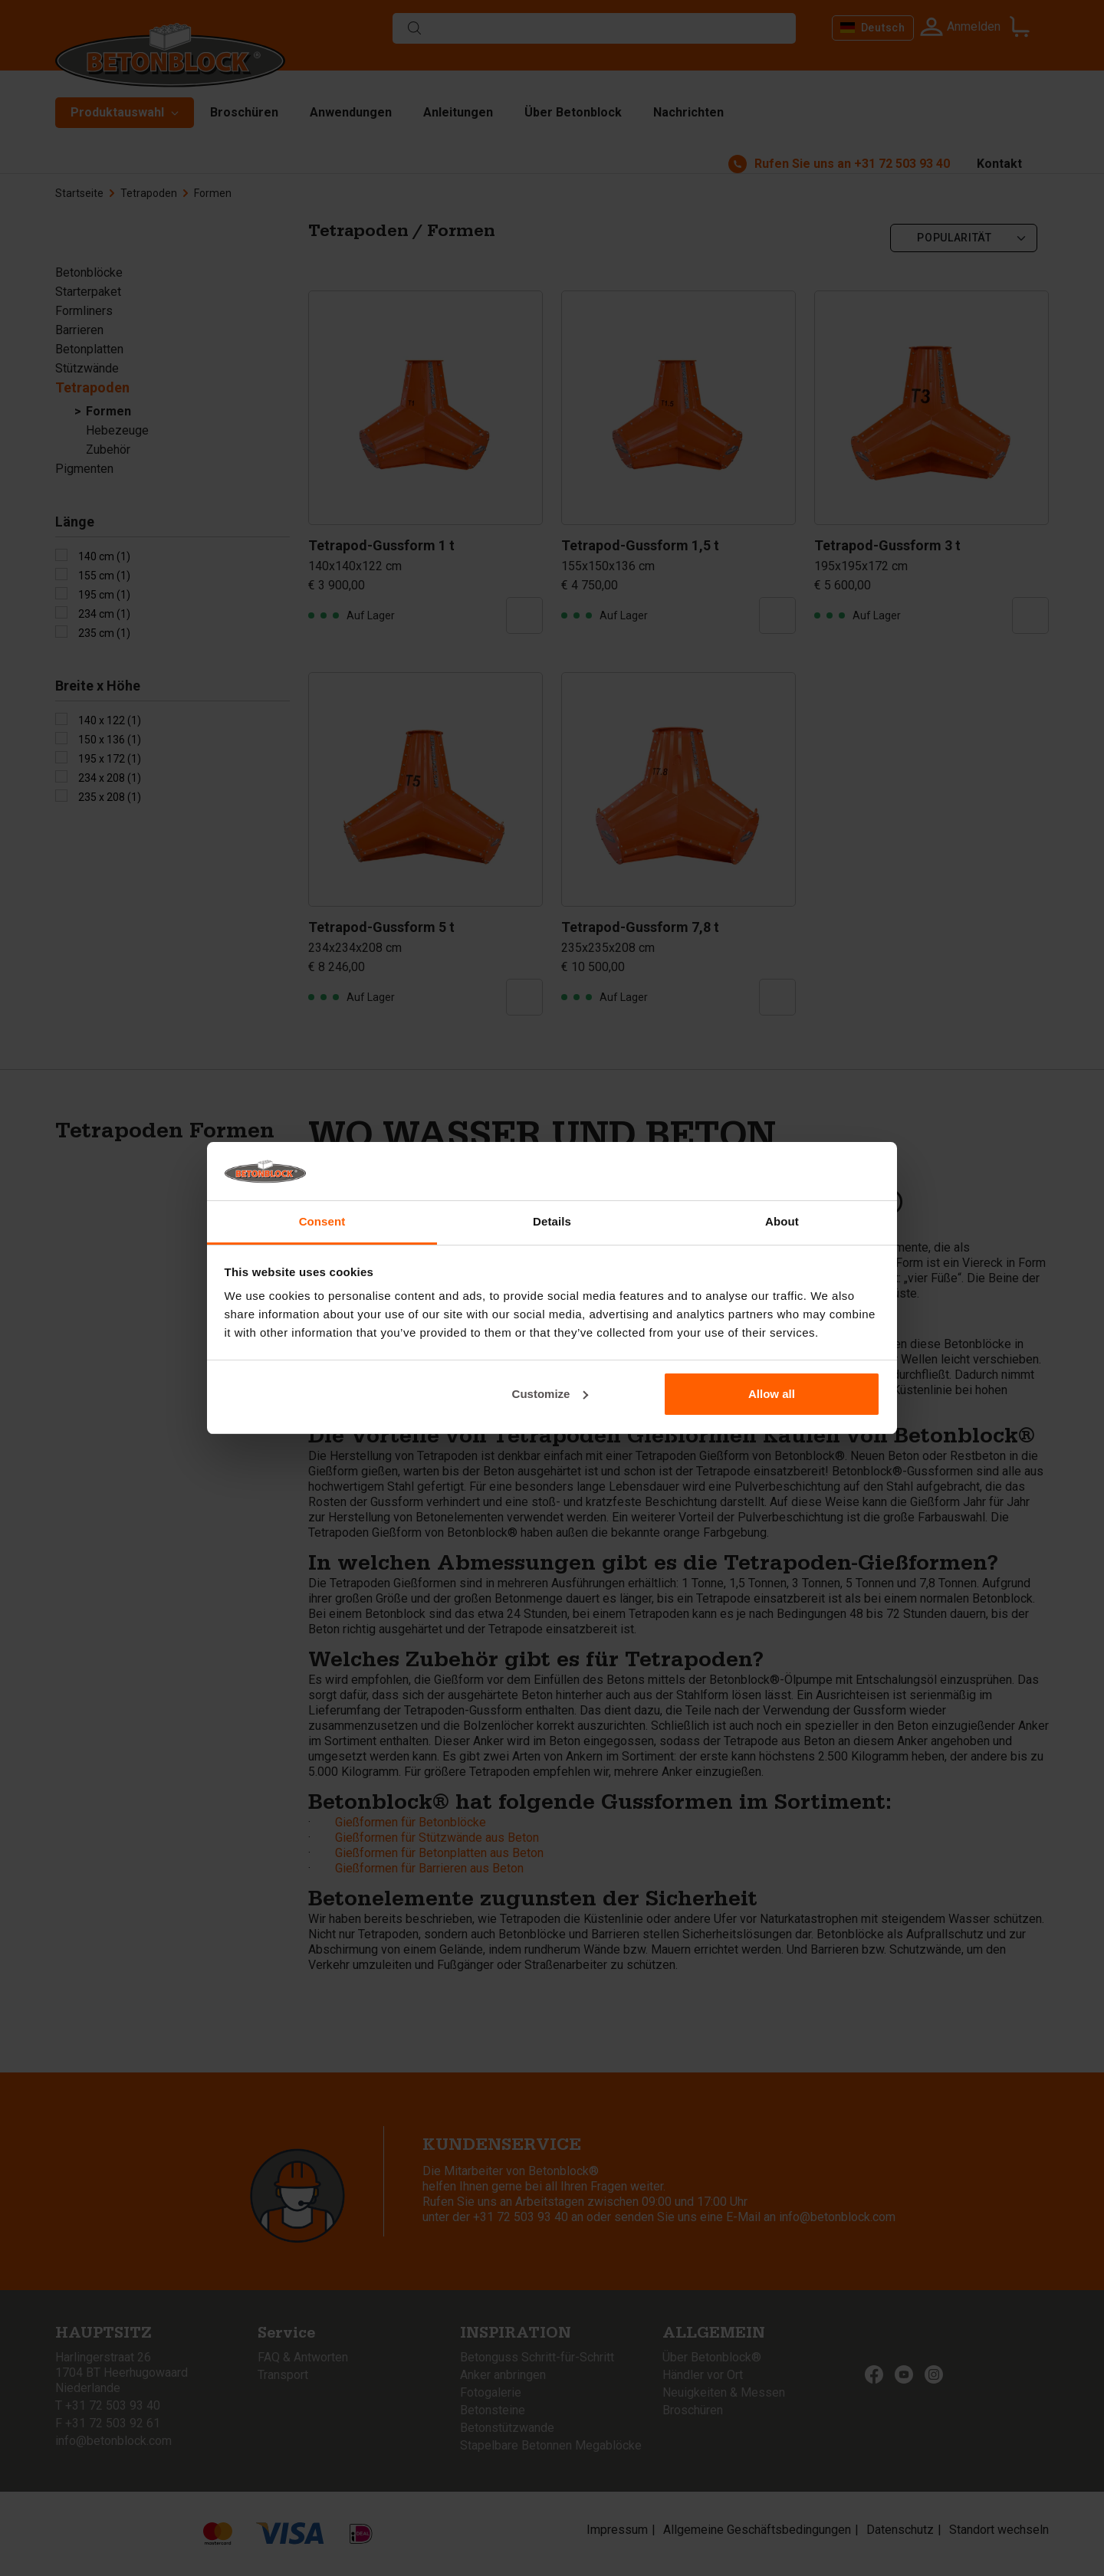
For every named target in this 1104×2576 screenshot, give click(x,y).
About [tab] (782, 1221)
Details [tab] (552, 1221)
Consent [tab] (322, 1221)
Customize (550, 1393)
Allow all (771, 1393)
